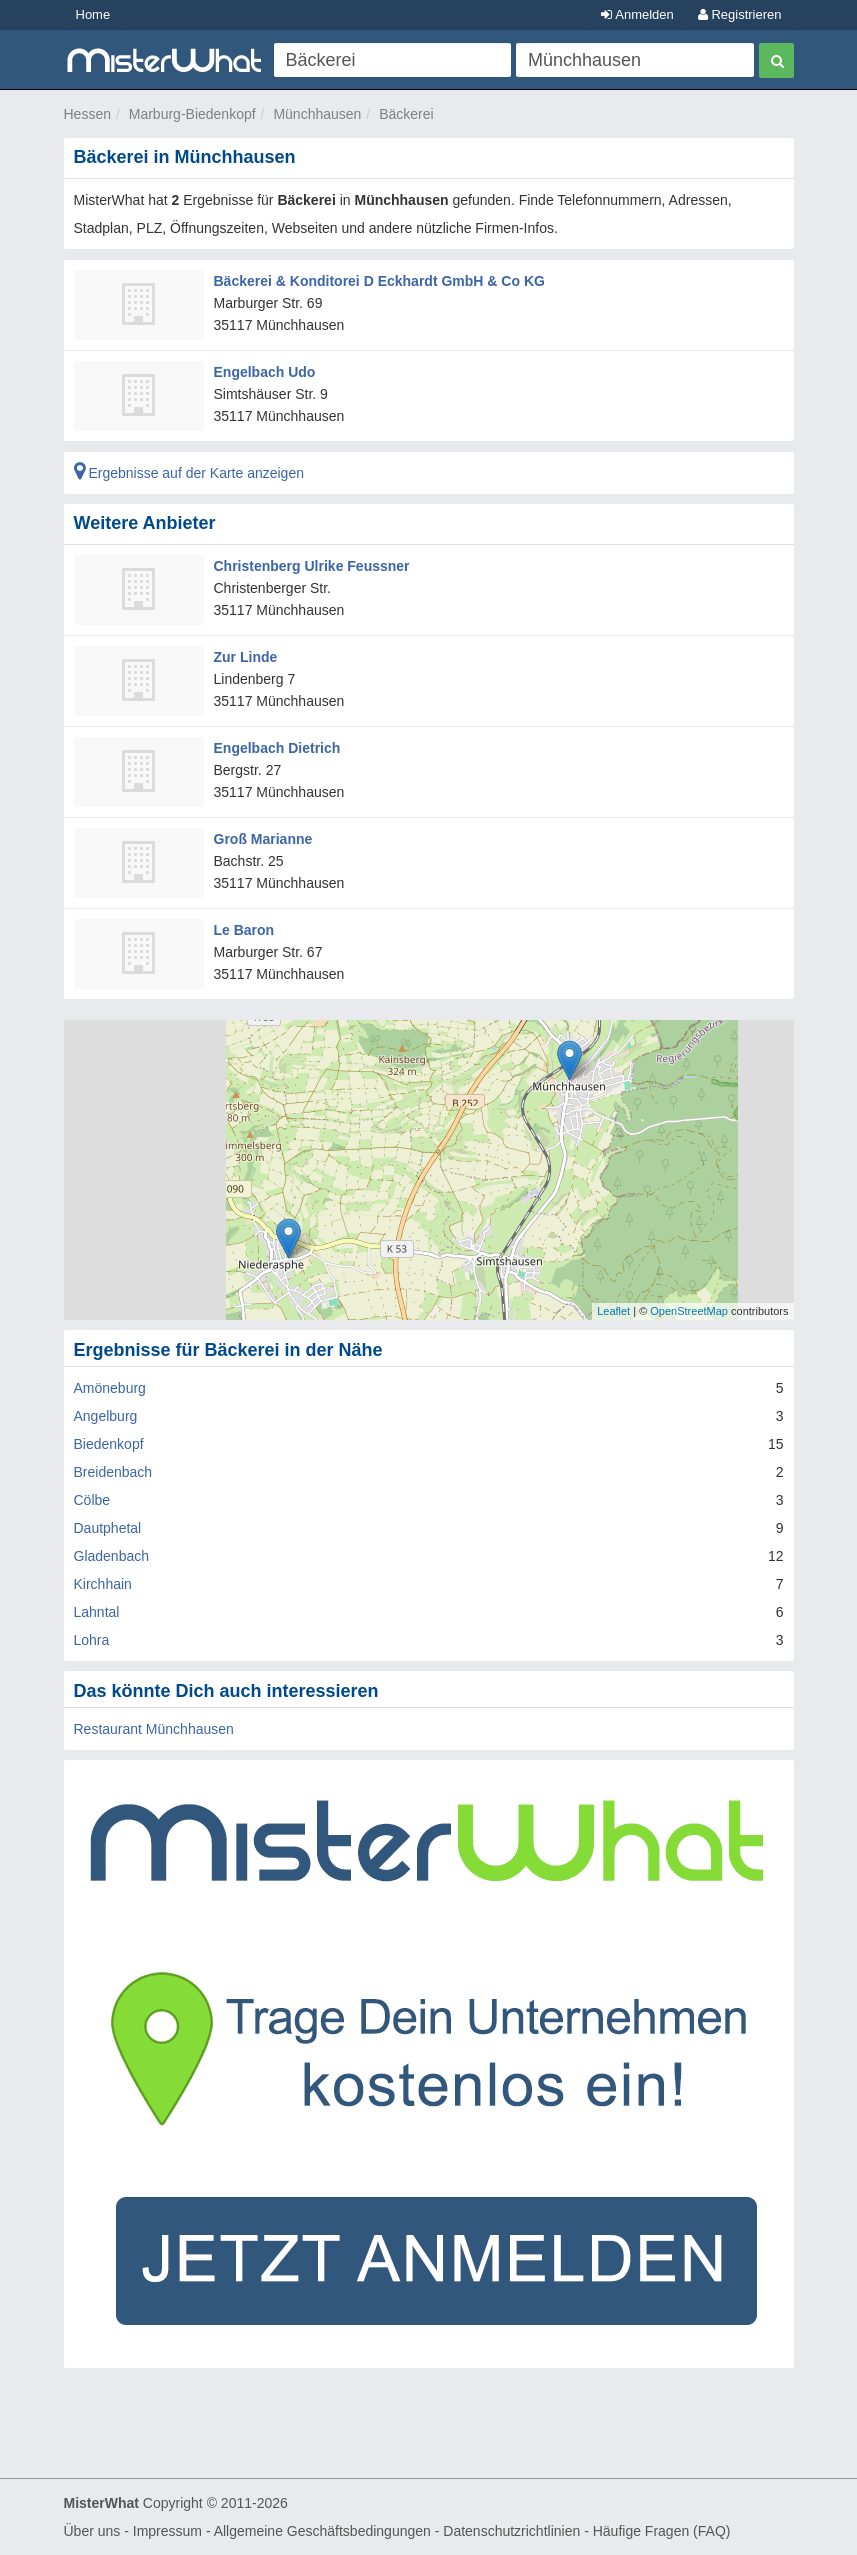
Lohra (92, 1640)
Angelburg (106, 1416)
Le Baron (244, 930)
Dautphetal (108, 1528)
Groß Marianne (263, 839)
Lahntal (97, 1612)
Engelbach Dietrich (277, 748)
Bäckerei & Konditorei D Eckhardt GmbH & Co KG (379, 281)
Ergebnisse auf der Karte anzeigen (189, 473)
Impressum (167, 2531)
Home (93, 14)
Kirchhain (103, 1584)
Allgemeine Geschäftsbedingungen (322, 2531)
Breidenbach (113, 1472)
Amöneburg (110, 1388)
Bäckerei (406, 114)
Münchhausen (317, 114)
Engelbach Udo (265, 372)
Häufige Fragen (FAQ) (662, 2531)
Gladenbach (112, 1556)
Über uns (92, 2531)
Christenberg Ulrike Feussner (312, 566)
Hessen (87, 114)
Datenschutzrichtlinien (511, 2531)
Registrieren (740, 14)
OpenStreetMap (689, 1311)
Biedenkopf (109, 1444)
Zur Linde (246, 657)
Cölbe (92, 1500)
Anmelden (637, 14)
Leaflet (613, 1311)
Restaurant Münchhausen (154, 1729)
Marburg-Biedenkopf (192, 114)
